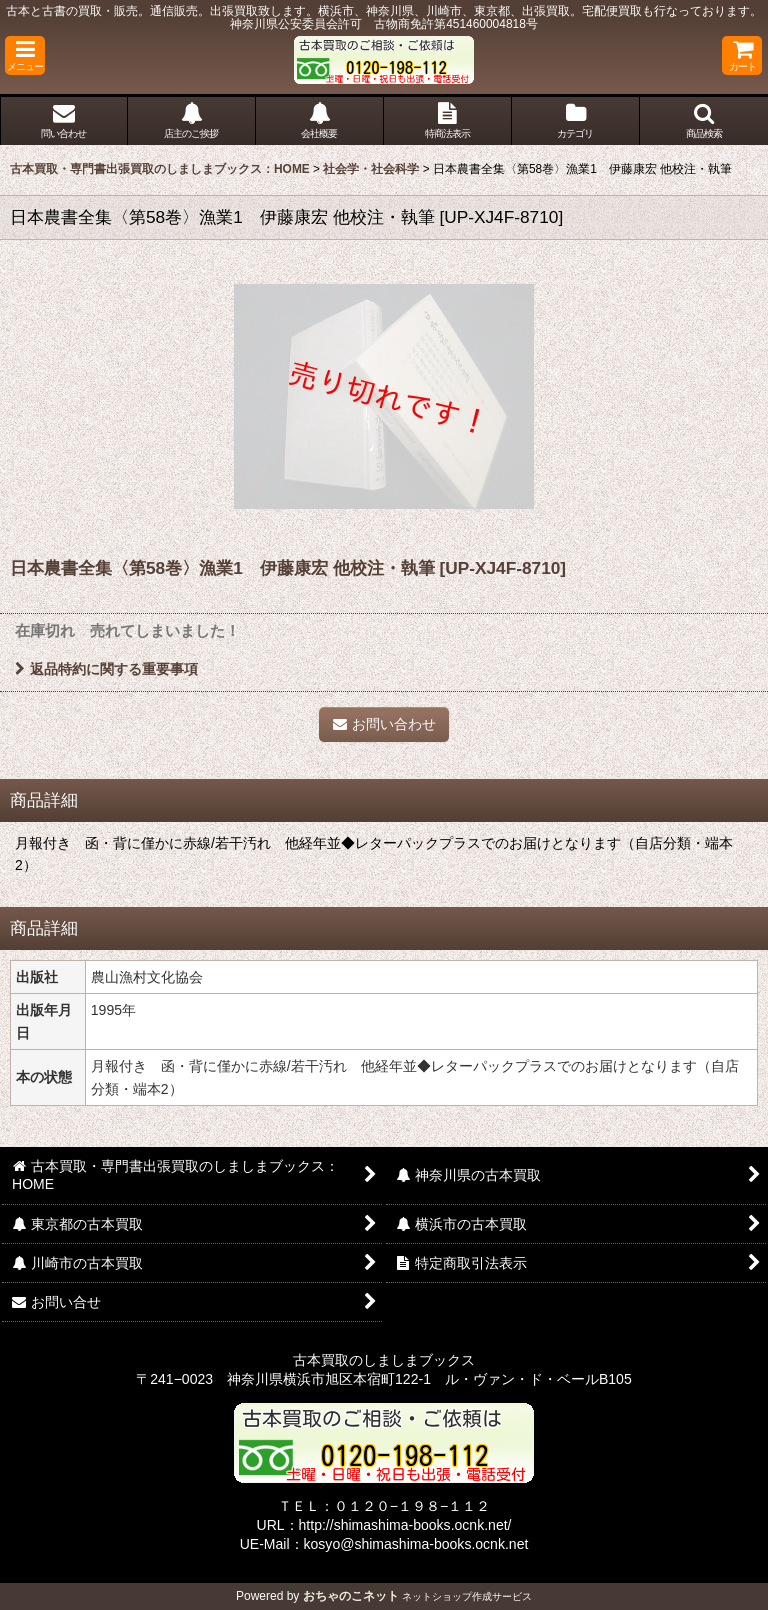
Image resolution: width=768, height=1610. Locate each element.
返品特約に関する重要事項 (106, 669)
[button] (25, 55)
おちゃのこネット (351, 1596)
